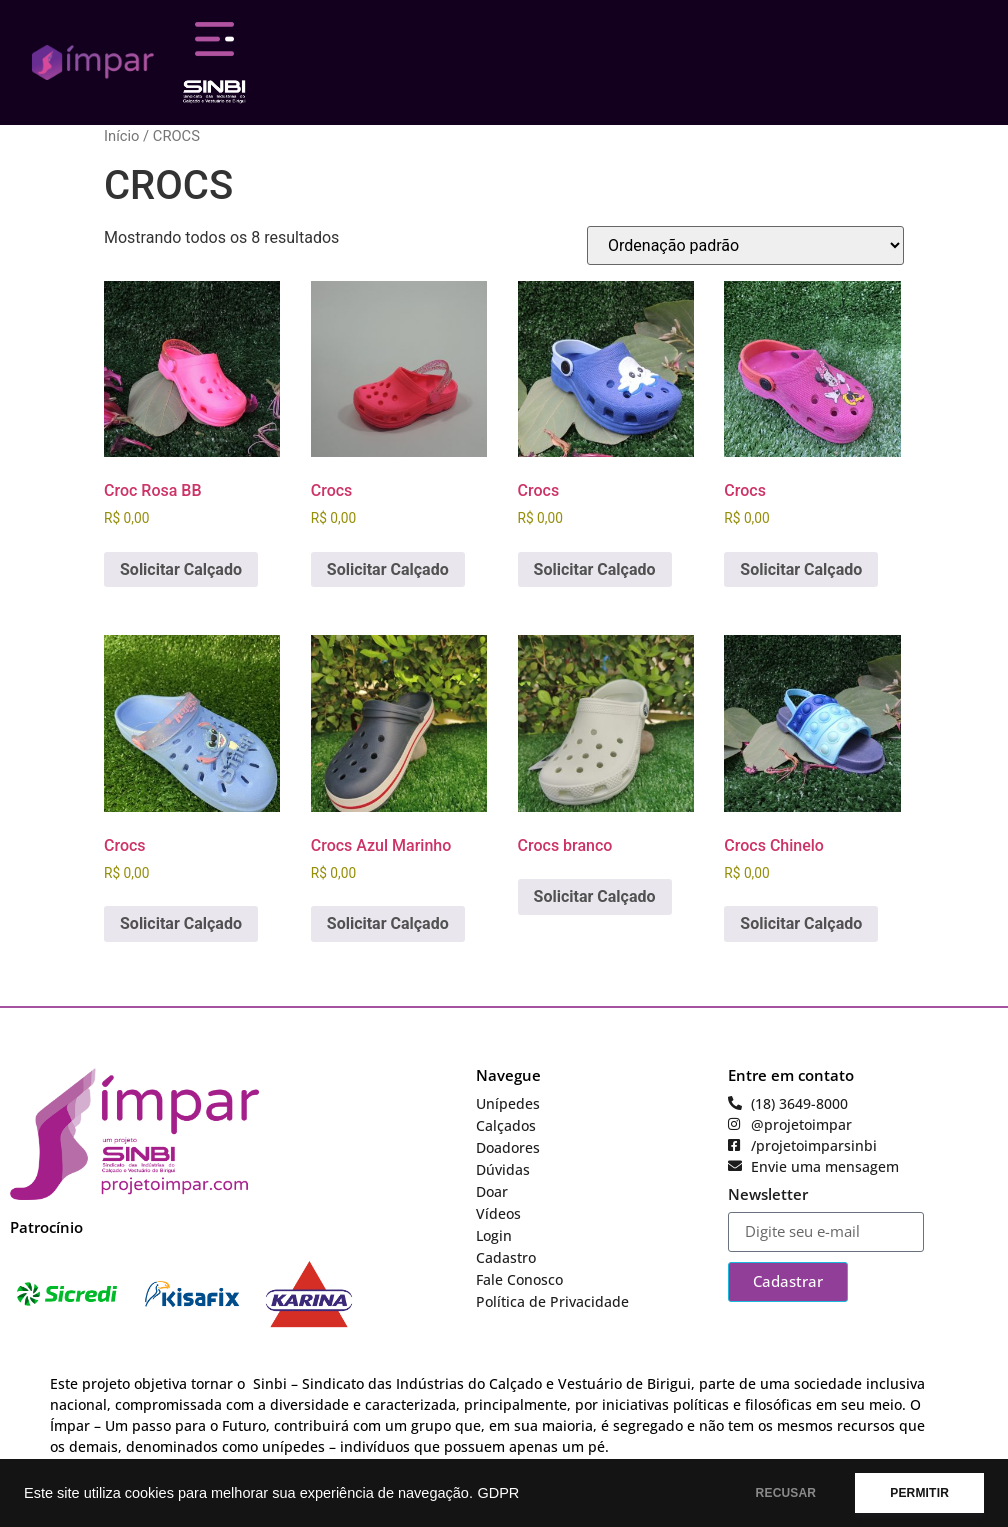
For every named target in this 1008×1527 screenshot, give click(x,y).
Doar (492, 1191)
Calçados (506, 1125)
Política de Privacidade (552, 1301)
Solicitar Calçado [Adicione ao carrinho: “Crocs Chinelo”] (801, 923)
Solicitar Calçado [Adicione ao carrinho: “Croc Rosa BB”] (181, 569)
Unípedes (508, 1103)
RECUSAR (786, 1493)
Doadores (508, 1147)
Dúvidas (503, 1169)
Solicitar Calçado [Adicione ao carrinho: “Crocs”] (388, 569)
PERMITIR (919, 1493)
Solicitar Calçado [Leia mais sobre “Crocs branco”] (595, 896)
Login (494, 1235)
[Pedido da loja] (745, 245)
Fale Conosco (519, 1279)
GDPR (498, 1493)
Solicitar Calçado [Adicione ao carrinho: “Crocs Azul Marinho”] (388, 923)
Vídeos (498, 1213)
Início (121, 136)
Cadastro (506, 1257)
